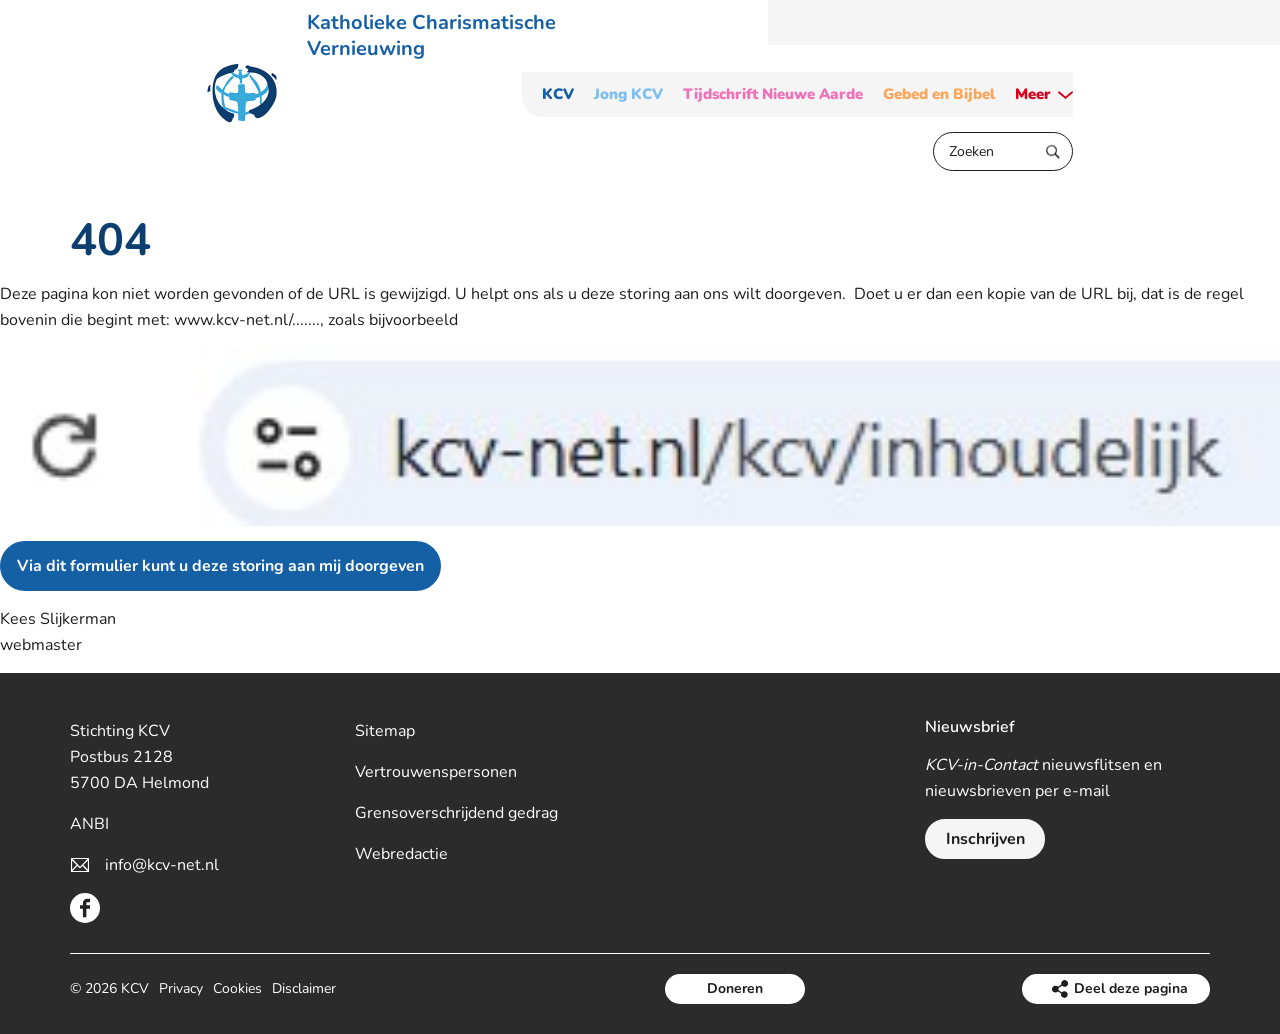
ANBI (89, 824)
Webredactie (401, 854)
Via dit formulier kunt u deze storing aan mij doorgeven (220, 566)
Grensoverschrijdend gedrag (456, 813)
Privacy (181, 988)
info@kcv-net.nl (162, 865)
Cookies (237, 988)
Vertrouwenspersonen (436, 772)
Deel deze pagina (1131, 988)
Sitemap (385, 731)
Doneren (735, 988)
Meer (1033, 94)
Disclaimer (304, 988)
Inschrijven (985, 839)
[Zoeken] (1003, 151)
